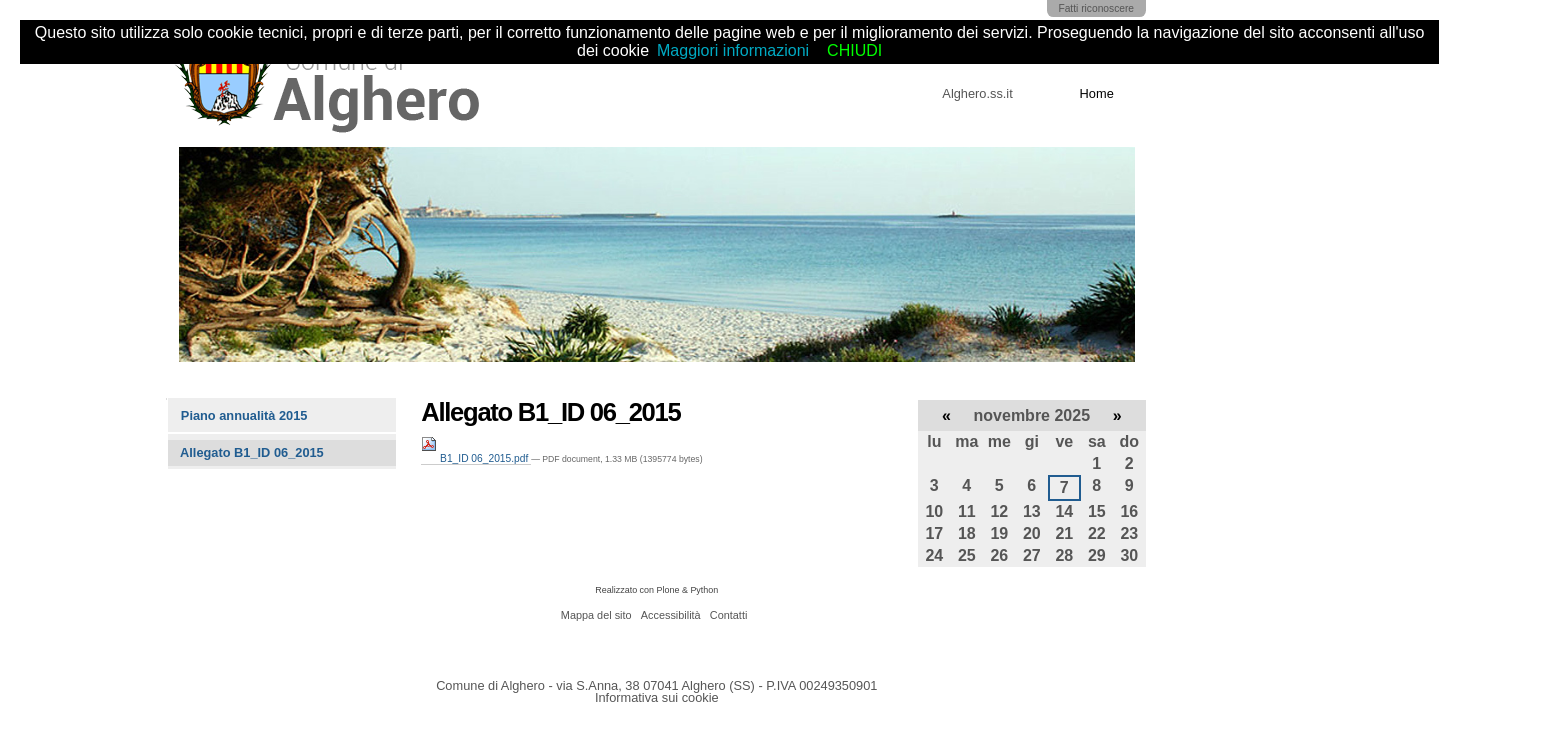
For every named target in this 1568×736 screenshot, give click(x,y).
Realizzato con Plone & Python (656, 590)
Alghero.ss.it (977, 93)
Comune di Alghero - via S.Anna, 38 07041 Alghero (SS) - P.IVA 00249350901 (656, 685)
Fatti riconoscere (1096, 8)
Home (1097, 93)
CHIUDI (854, 50)
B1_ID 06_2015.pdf (476, 458)
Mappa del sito (596, 615)
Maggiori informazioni (733, 50)
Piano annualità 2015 (244, 415)
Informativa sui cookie (657, 697)
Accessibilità (671, 615)
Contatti (728, 615)
